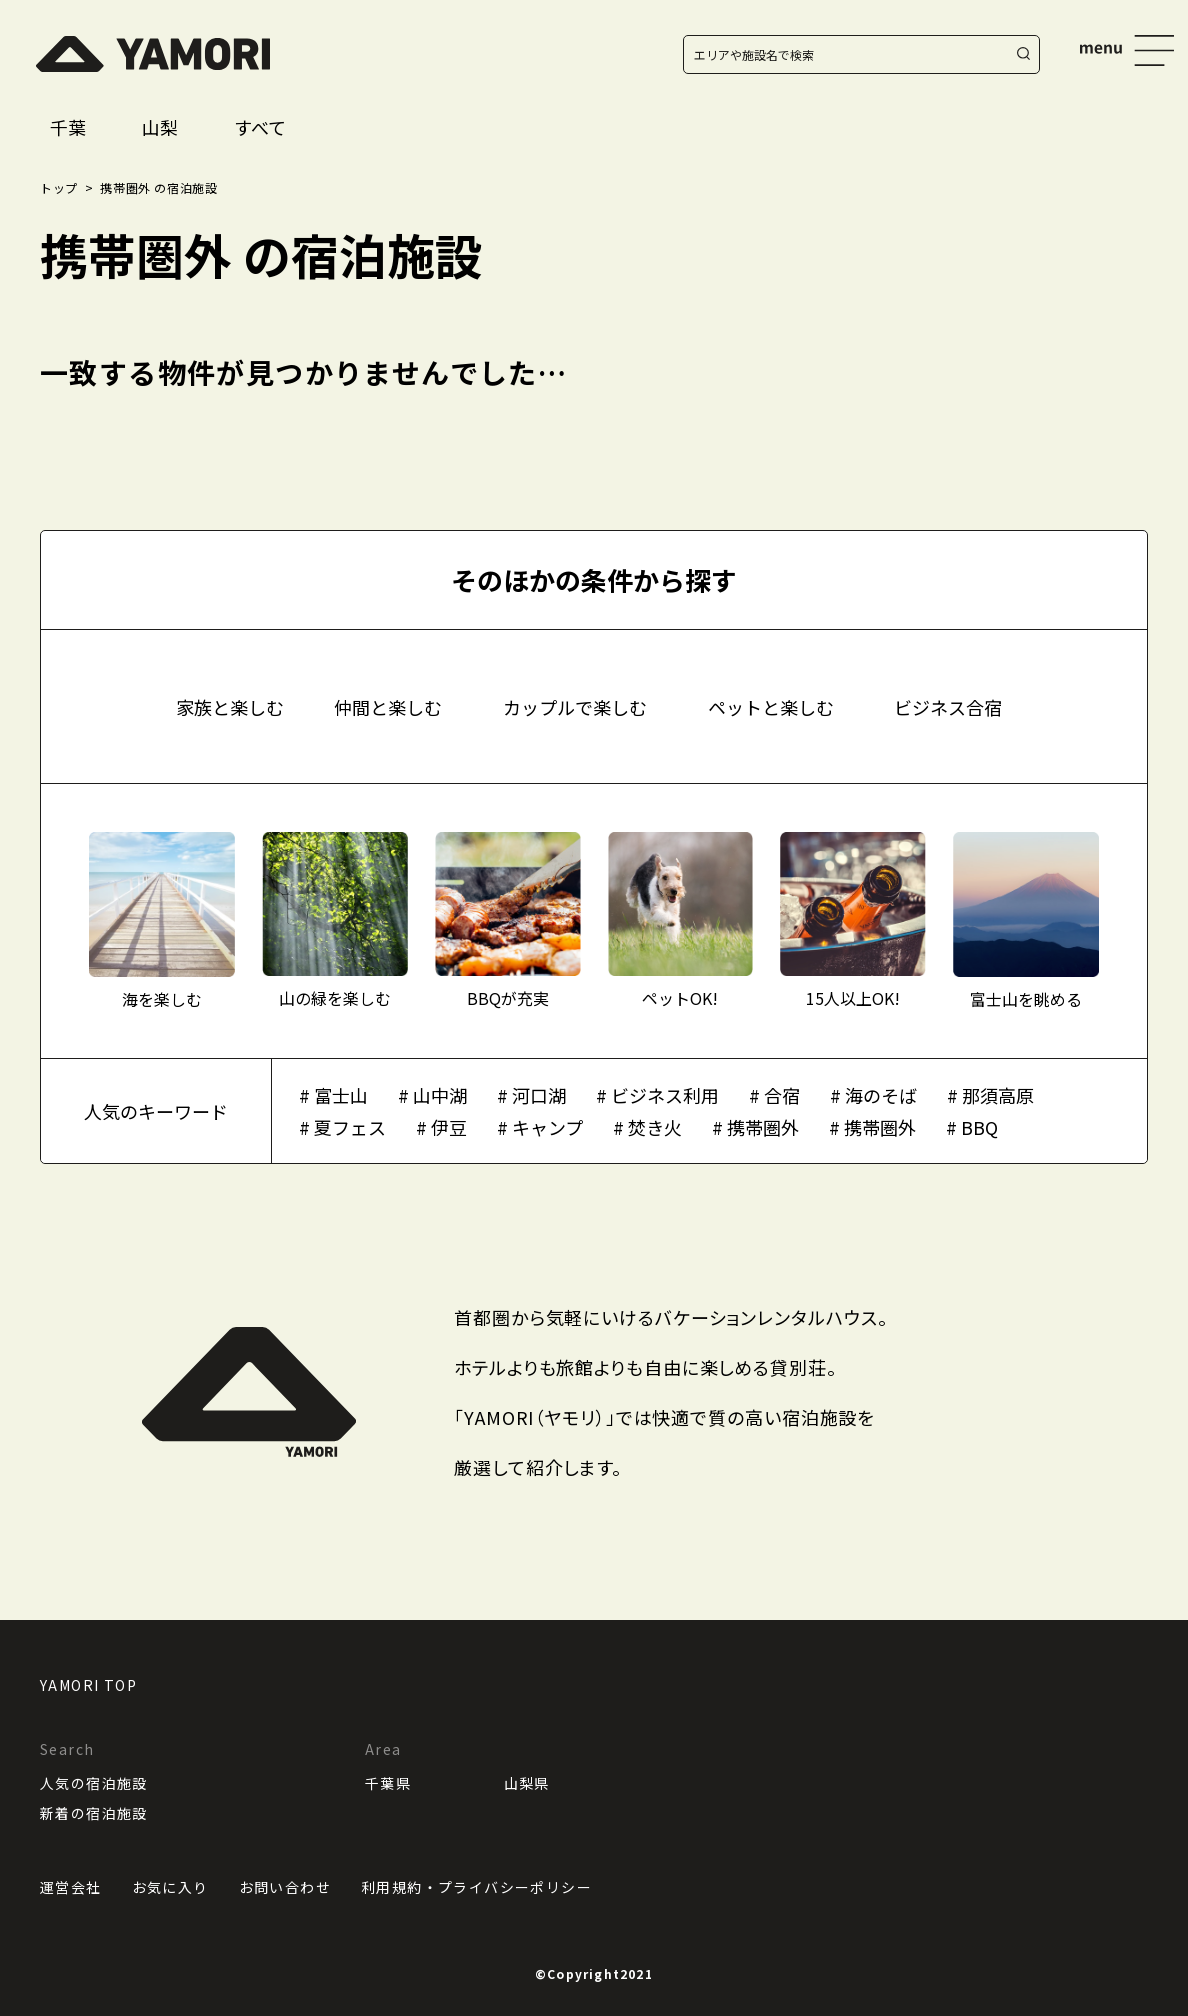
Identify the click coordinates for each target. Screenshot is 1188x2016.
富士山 (341, 1095)
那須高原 (998, 1095)
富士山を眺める (1026, 999)
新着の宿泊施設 (94, 1813)
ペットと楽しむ (771, 707)
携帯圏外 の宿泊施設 (158, 187)
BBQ (979, 1127)
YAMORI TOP (88, 1685)
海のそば (881, 1095)
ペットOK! (680, 998)
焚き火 (655, 1127)
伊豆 (449, 1127)
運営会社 (71, 1887)
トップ (59, 187)
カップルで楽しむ (575, 707)
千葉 (68, 127)
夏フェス (350, 1127)
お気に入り (170, 1887)
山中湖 (440, 1095)
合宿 (782, 1095)
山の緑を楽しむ (335, 998)
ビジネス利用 (665, 1095)
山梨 (160, 127)
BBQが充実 (508, 998)
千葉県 (388, 1783)
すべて (260, 127)
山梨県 (527, 1783)
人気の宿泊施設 (94, 1783)
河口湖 (539, 1095)
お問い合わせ (285, 1887)
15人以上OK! (853, 998)
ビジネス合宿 (948, 707)
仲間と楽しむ (388, 707)
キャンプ (547, 1127)
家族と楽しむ (230, 707)
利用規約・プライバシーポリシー (476, 1887)
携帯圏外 (763, 1127)
